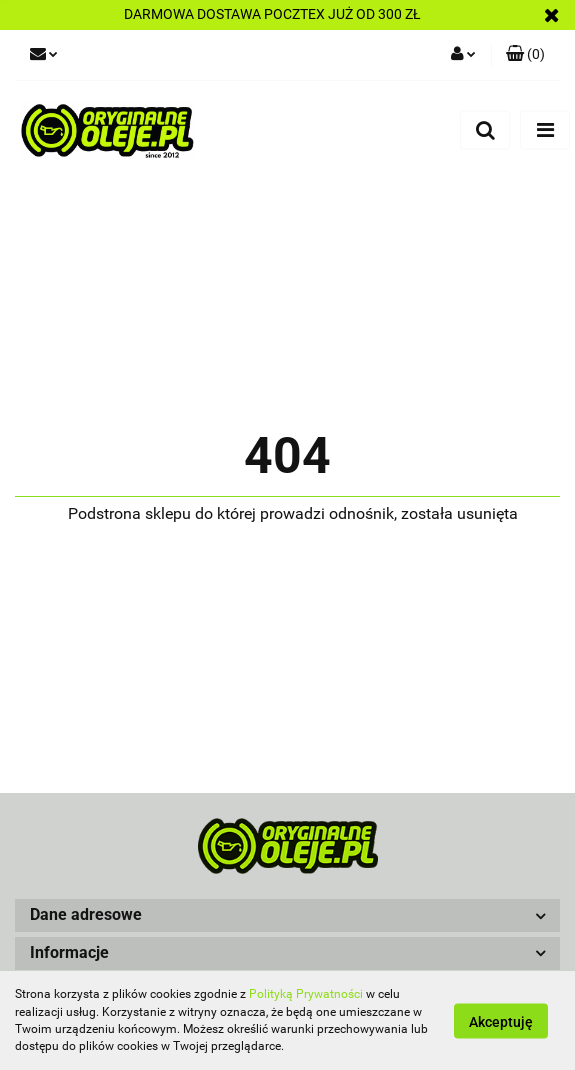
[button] (287, 915)
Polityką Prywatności (306, 994)
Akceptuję (501, 1021)
